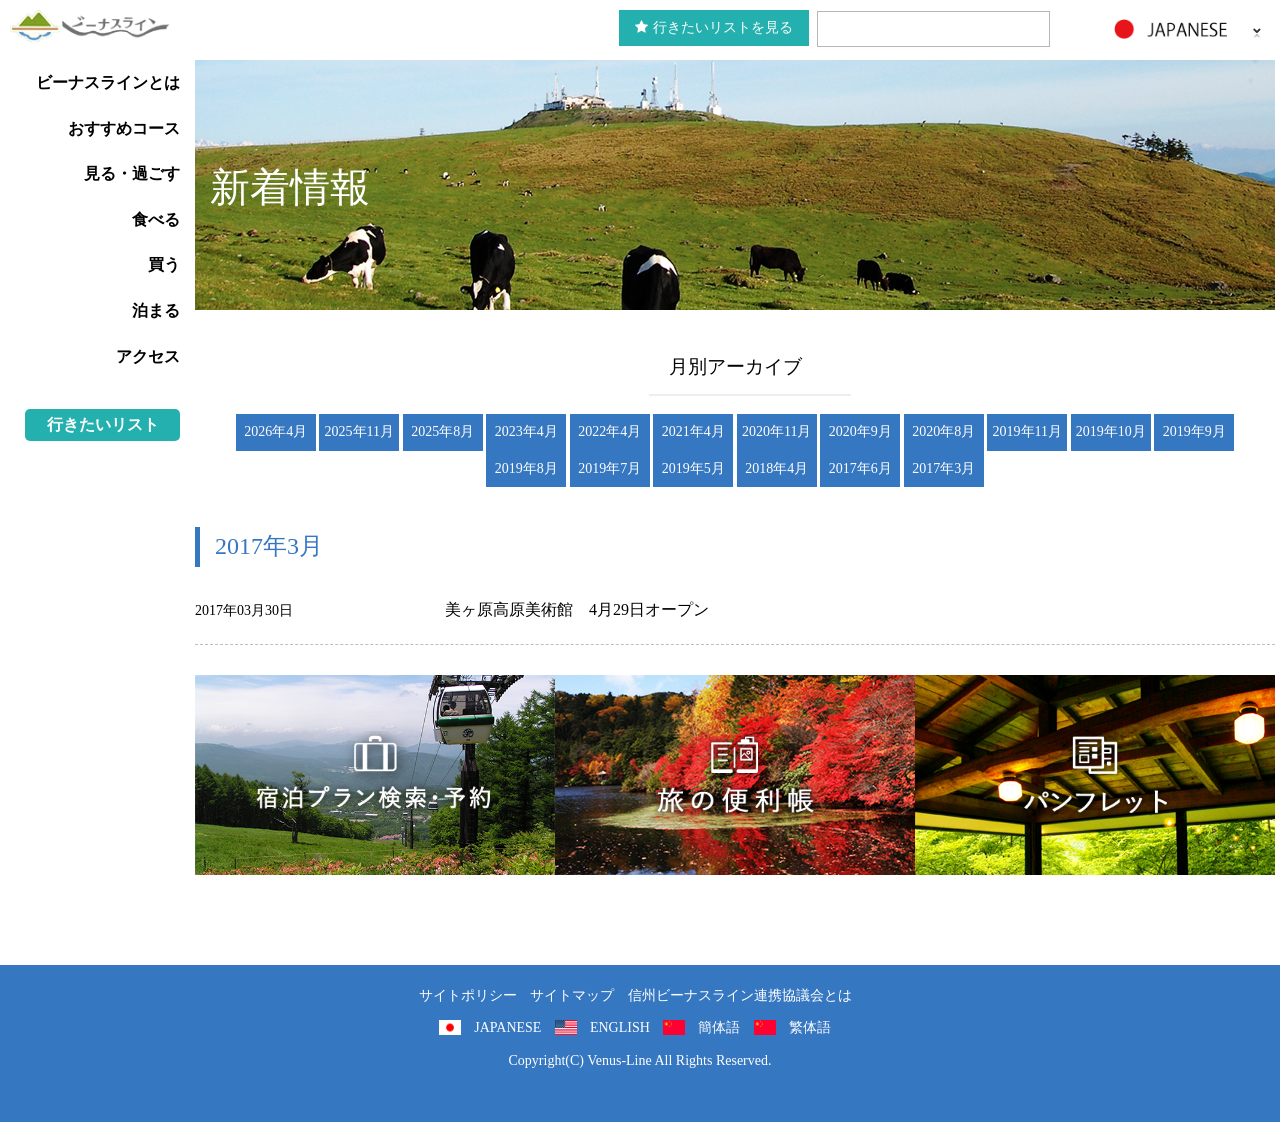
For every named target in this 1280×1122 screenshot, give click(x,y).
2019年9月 (1194, 431)
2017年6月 (860, 468)
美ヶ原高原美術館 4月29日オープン (577, 609)
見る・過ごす (132, 173)
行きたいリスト (103, 424)
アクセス (148, 356)
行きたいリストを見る (714, 27)
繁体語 (810, 1027)
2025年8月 (442, 431)
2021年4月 (693, 431)
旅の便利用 (735, 775)
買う (164, 264)
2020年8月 (943, 431)
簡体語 (719, 1027)
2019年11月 (1027, 431)
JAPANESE (507, 1027)
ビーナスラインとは (108, 82)
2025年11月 (359, 431)
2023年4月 (526, 431)
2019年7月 (609, 468)
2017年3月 (943, 468)
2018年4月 (776, 468)
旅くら (375, 775)
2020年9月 (860, 431)
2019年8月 (526, 468)
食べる (156, 219)
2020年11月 (776, 431)
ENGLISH (620, 1027)
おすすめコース (124, 128)
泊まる (156, 310)
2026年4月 (275, 431)
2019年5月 (693, 468)
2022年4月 (609, 431)
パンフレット (1095, 775)
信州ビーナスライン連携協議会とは (740, 995)
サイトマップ (572, 995)
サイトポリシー (468, 995)
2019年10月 (1111, 431)
